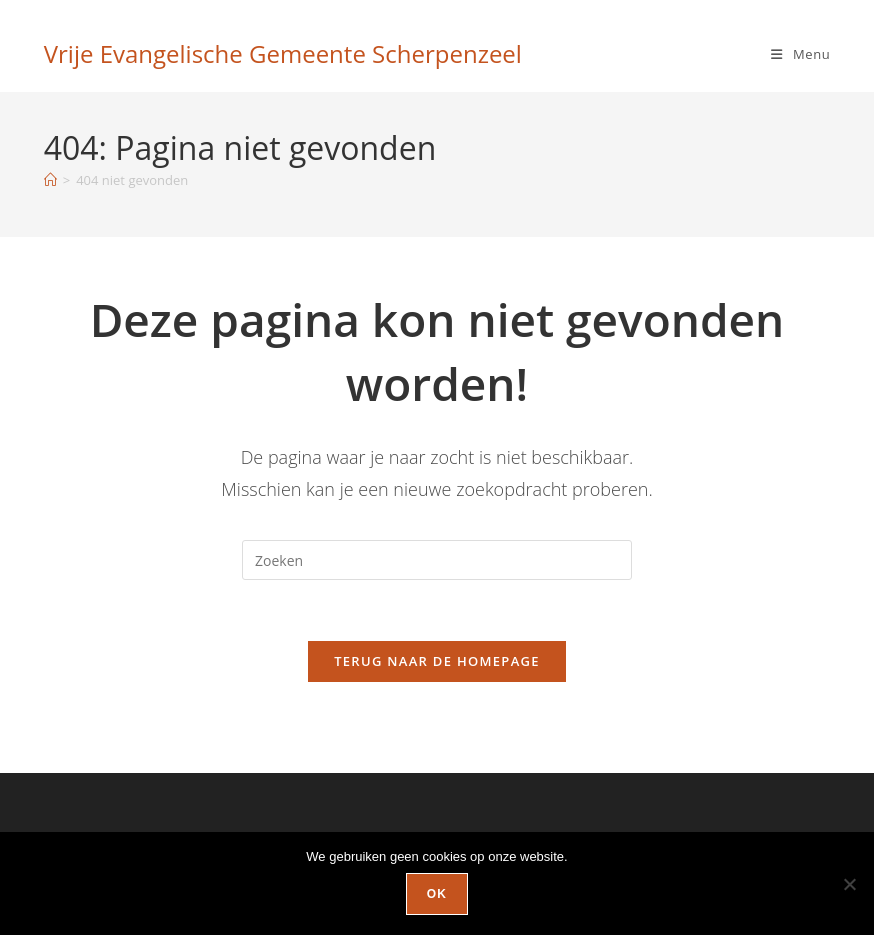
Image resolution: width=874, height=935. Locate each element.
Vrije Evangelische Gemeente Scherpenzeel (283, 53)
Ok (437, 894)
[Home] (50, 180)
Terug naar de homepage (437, 661)
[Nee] (849, 884)
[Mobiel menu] (800, 54)
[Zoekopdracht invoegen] (437, 560)
